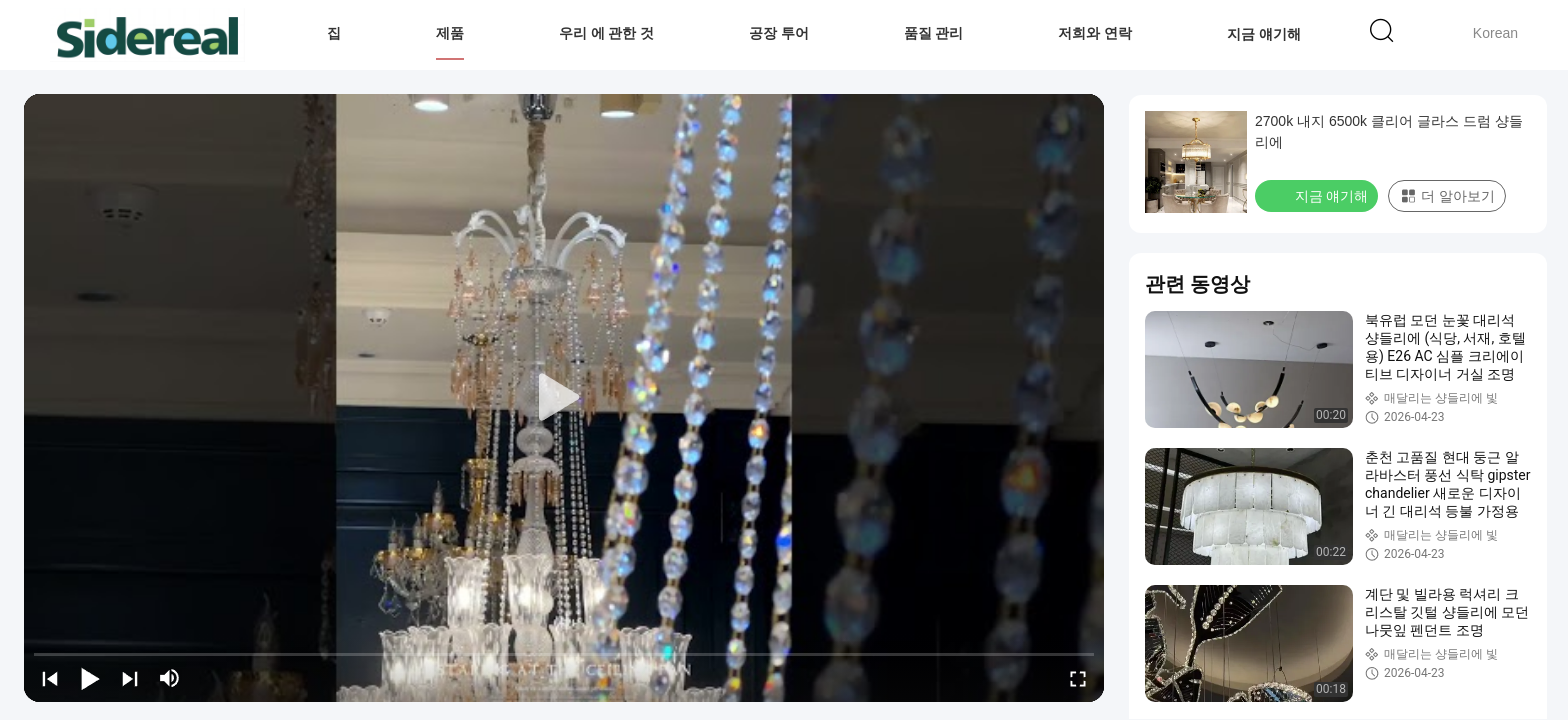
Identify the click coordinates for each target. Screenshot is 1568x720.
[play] (564, 398)
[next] (130, 678)
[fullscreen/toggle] (1078, 678)
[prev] (50, 678)
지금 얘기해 (1264, 33)
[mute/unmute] (170, 678)
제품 (450, 33)
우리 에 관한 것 (607, 33)
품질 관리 (934, 33)
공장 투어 (779, 33)
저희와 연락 (1095, 33)
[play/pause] (90, 678)
